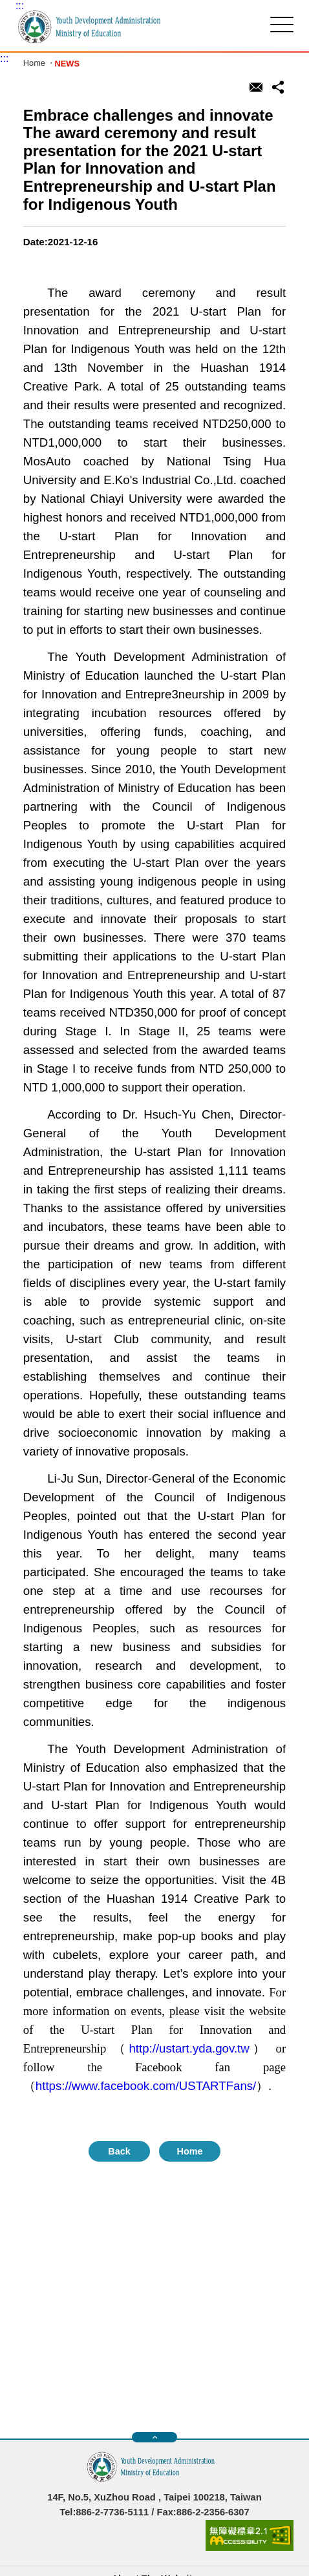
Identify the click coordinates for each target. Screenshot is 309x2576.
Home (34, 63)
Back (119, 2151)
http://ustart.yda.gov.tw (189, 2048)
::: (20, 5)
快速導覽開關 (155, 2437)
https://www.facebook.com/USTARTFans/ (146, 2086)
